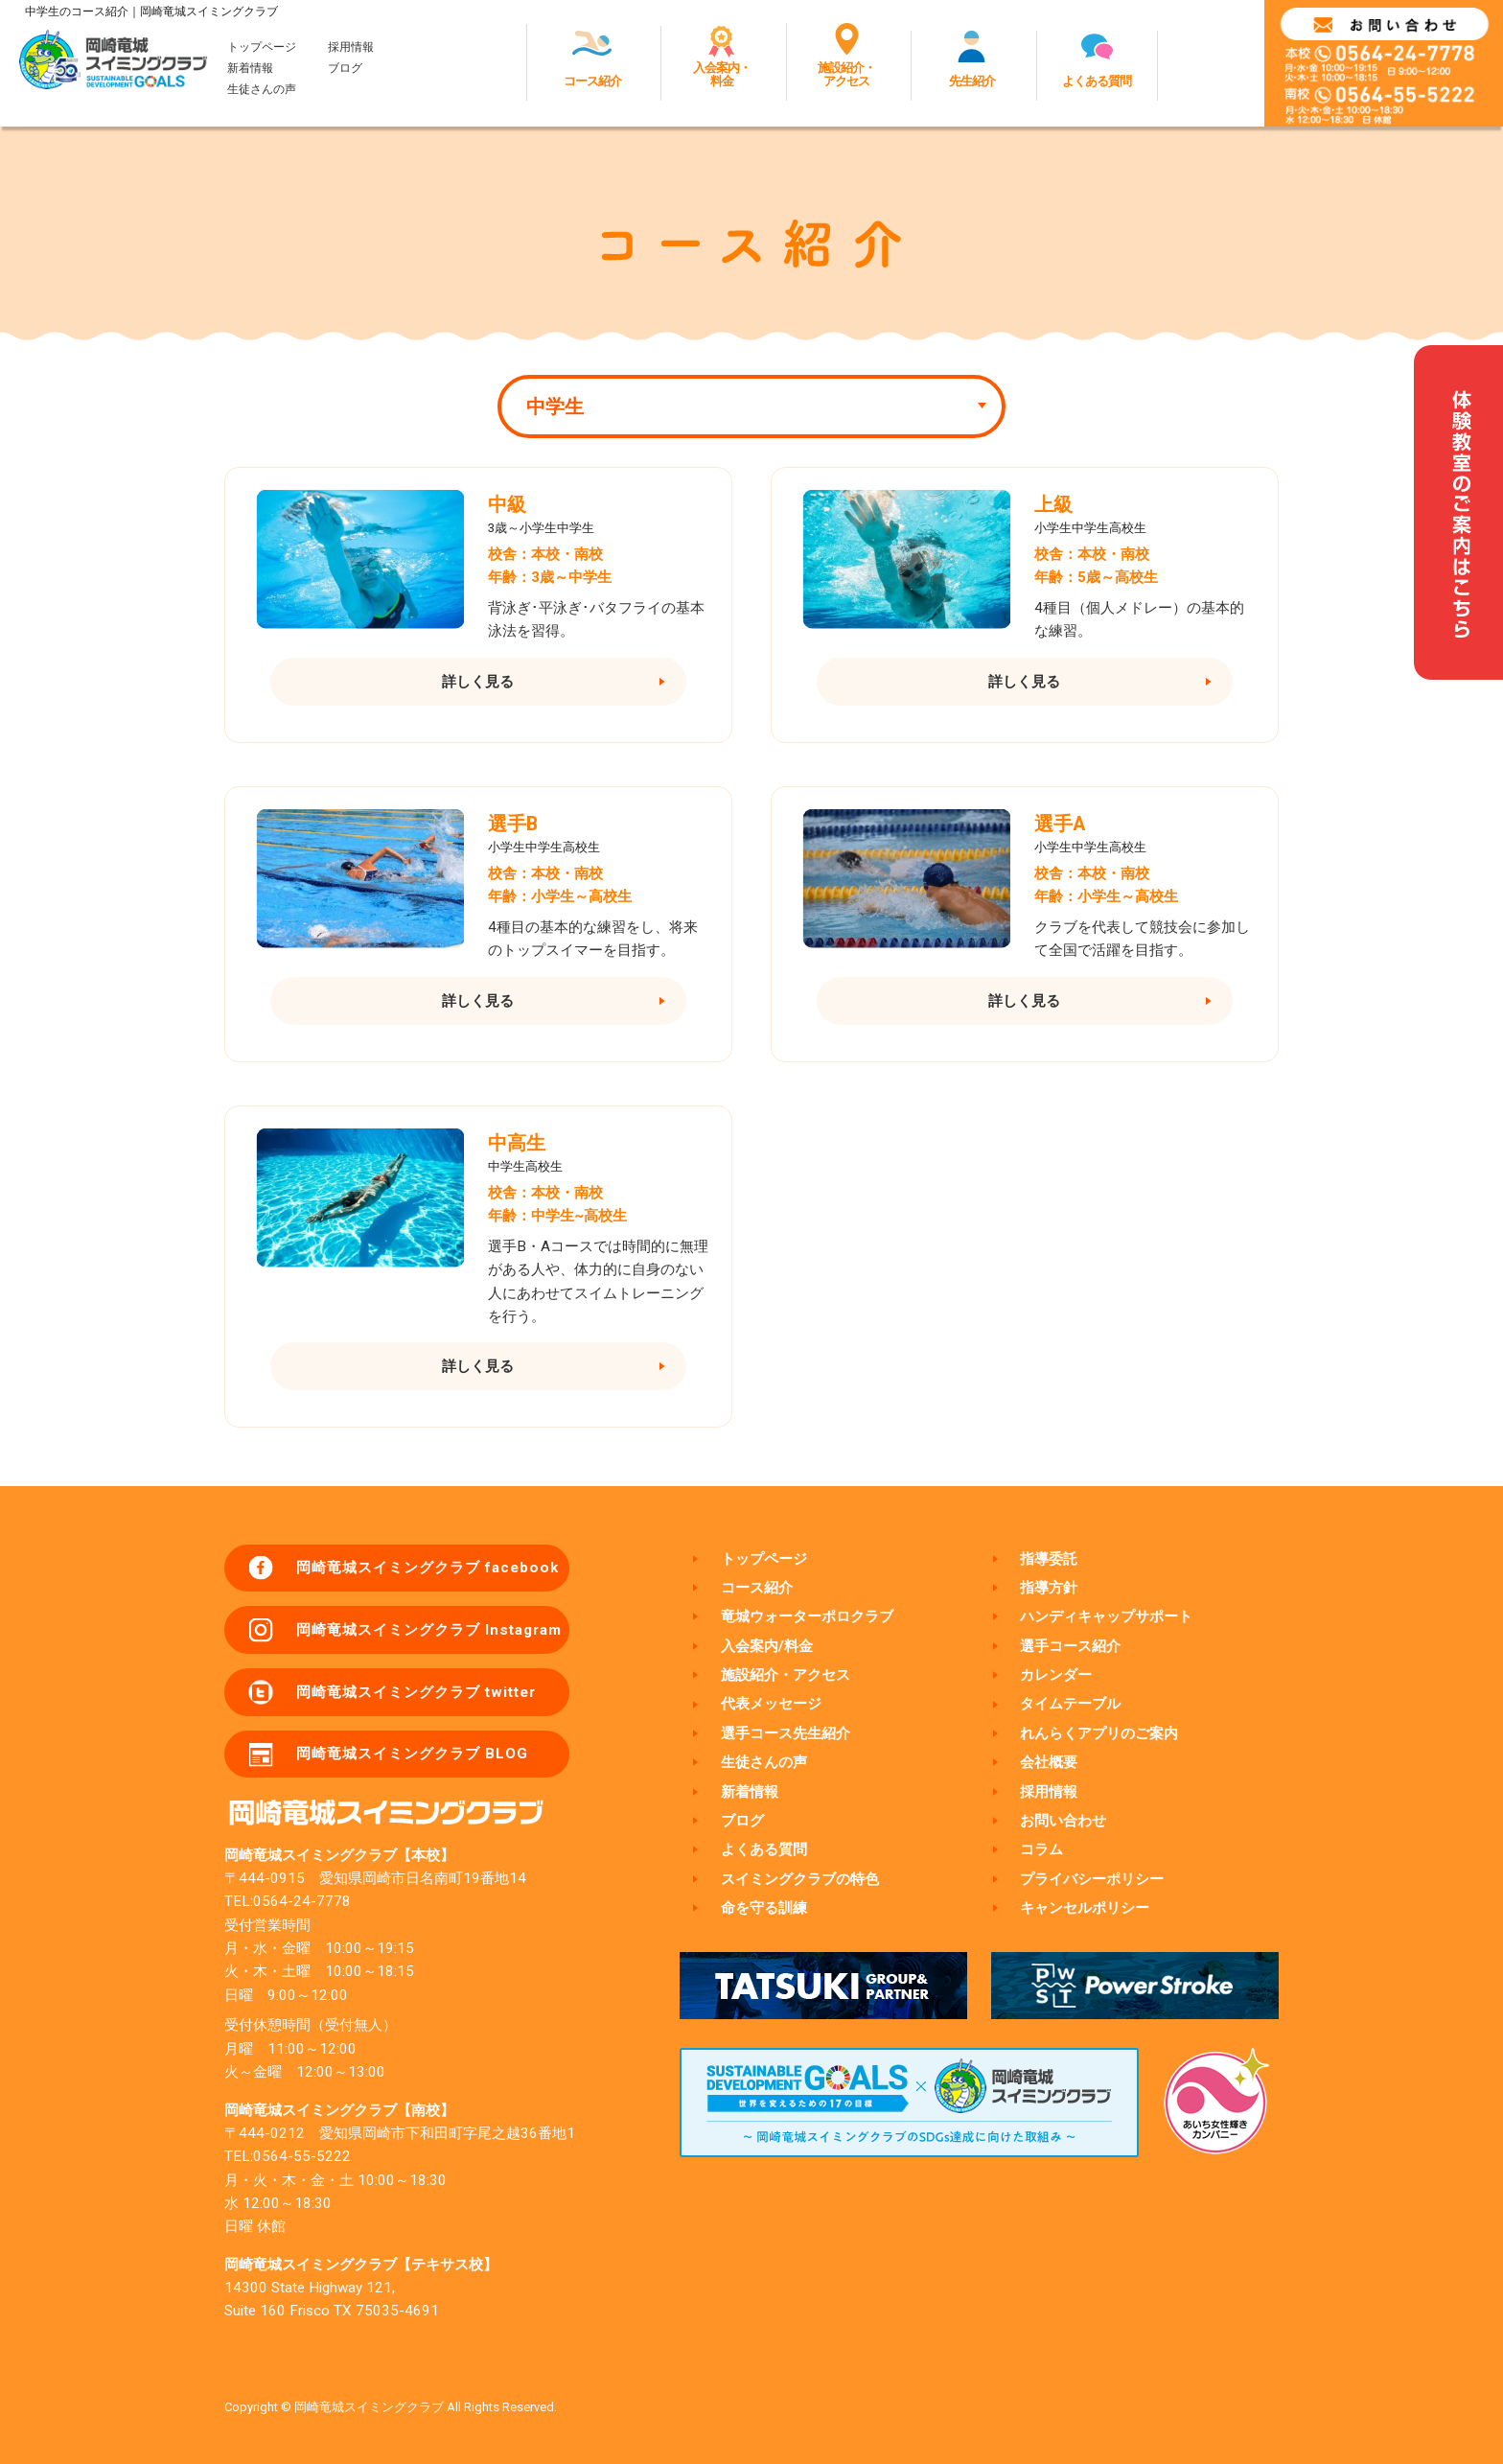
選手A (1059, 824)
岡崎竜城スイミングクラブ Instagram (429, 1630)
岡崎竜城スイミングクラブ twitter (416, 1692)
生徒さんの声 (261, 89)
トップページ (261, 47)
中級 (507, 505)
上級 (1053, 505)
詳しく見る (478, 681)
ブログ (345, 68)
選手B (513, 824)
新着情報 (250, 68)
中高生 (516, 1143)
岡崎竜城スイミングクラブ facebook (427, 1567)
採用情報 (351, 47)
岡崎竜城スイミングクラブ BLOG (412, 1753)
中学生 (555, 406)
